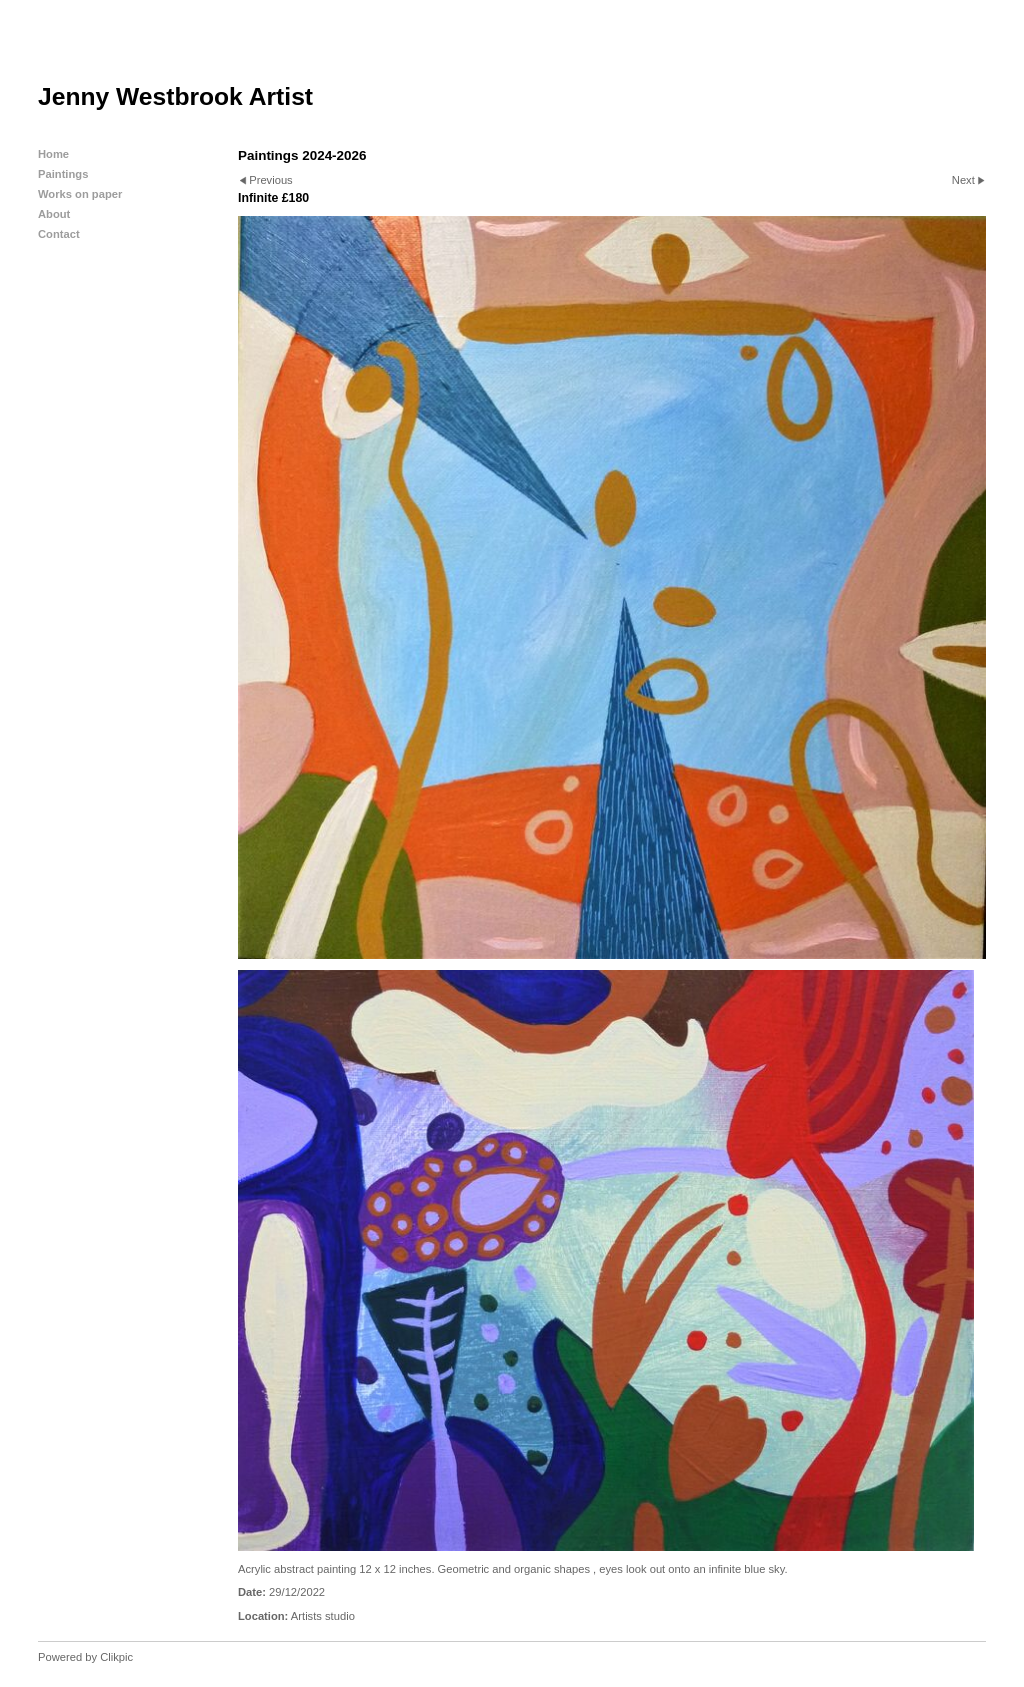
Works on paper (80, 194)
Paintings (63, 174)
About (54, 214)
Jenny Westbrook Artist (175, 96)
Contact (59, 234)
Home (53, 154)
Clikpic (116, 1657)
